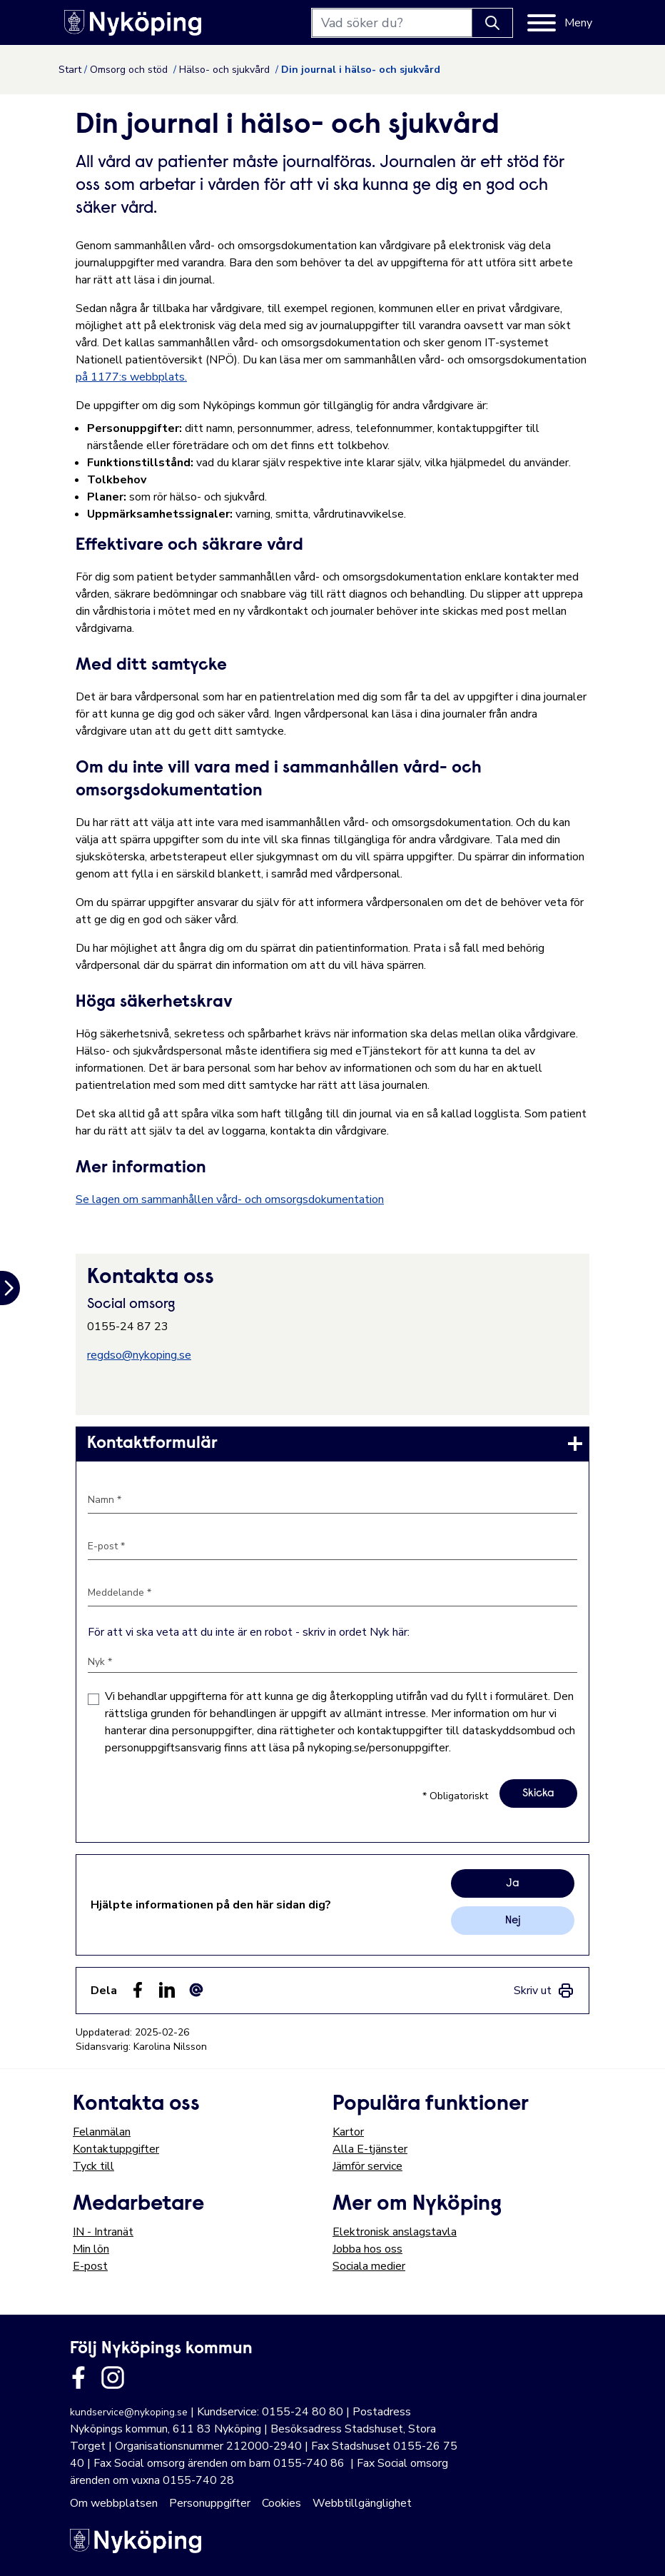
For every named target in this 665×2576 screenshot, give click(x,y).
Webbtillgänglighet (362, 2503)
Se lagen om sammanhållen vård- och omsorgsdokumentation (230, 1199)
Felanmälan (102, 2132)
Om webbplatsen (114, 2503)
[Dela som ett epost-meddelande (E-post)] (196, 1990)
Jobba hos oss (367, 2249)
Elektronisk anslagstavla (394, 2232)
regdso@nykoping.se (139, 1355)
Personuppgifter (209, 2503)
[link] (332, 1444)
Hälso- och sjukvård (226, 69)
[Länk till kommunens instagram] (112, 2377)
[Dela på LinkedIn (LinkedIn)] (167, 1990)
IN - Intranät (103, 2232)
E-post (90, 2266)
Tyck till (93, 2166)
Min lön (91, 2249)
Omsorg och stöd (130, 69)
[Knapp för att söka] (492, 23)
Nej (513, 1920)
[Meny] (560, 23)
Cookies (281, 2503)
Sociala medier (368, 2266)
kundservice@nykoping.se (129, 2412)
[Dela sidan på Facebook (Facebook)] (137, 1990)
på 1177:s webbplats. (131, 377)
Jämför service (367, 2166)
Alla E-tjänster (369, 2149)
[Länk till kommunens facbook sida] (78, 2377)
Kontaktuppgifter (116, 2149)
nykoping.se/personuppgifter (378, 1748)
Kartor (348, 2132)
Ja (512, 1883)
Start (70, 69)
